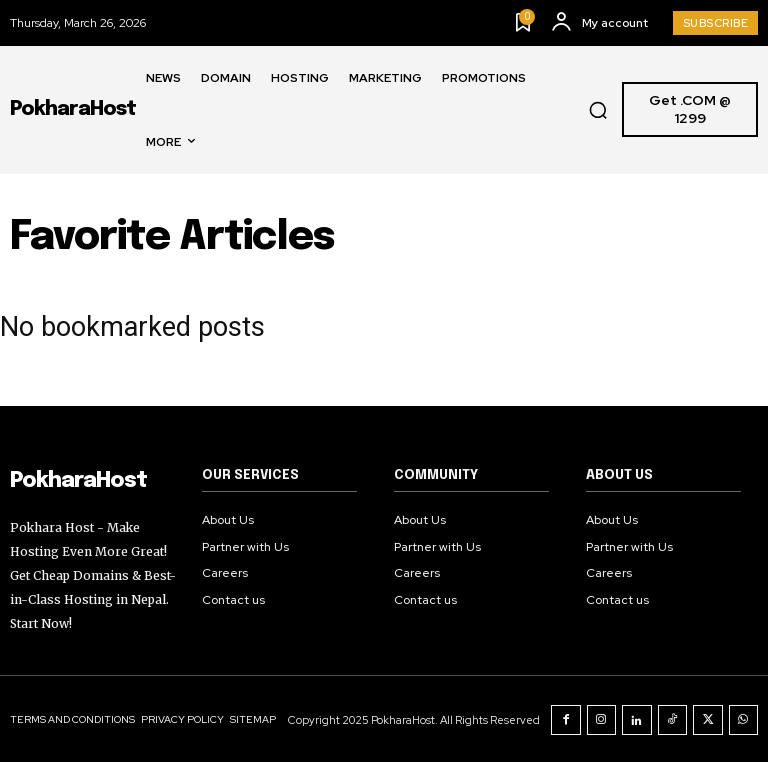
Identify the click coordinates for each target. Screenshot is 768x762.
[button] (598, 110)
